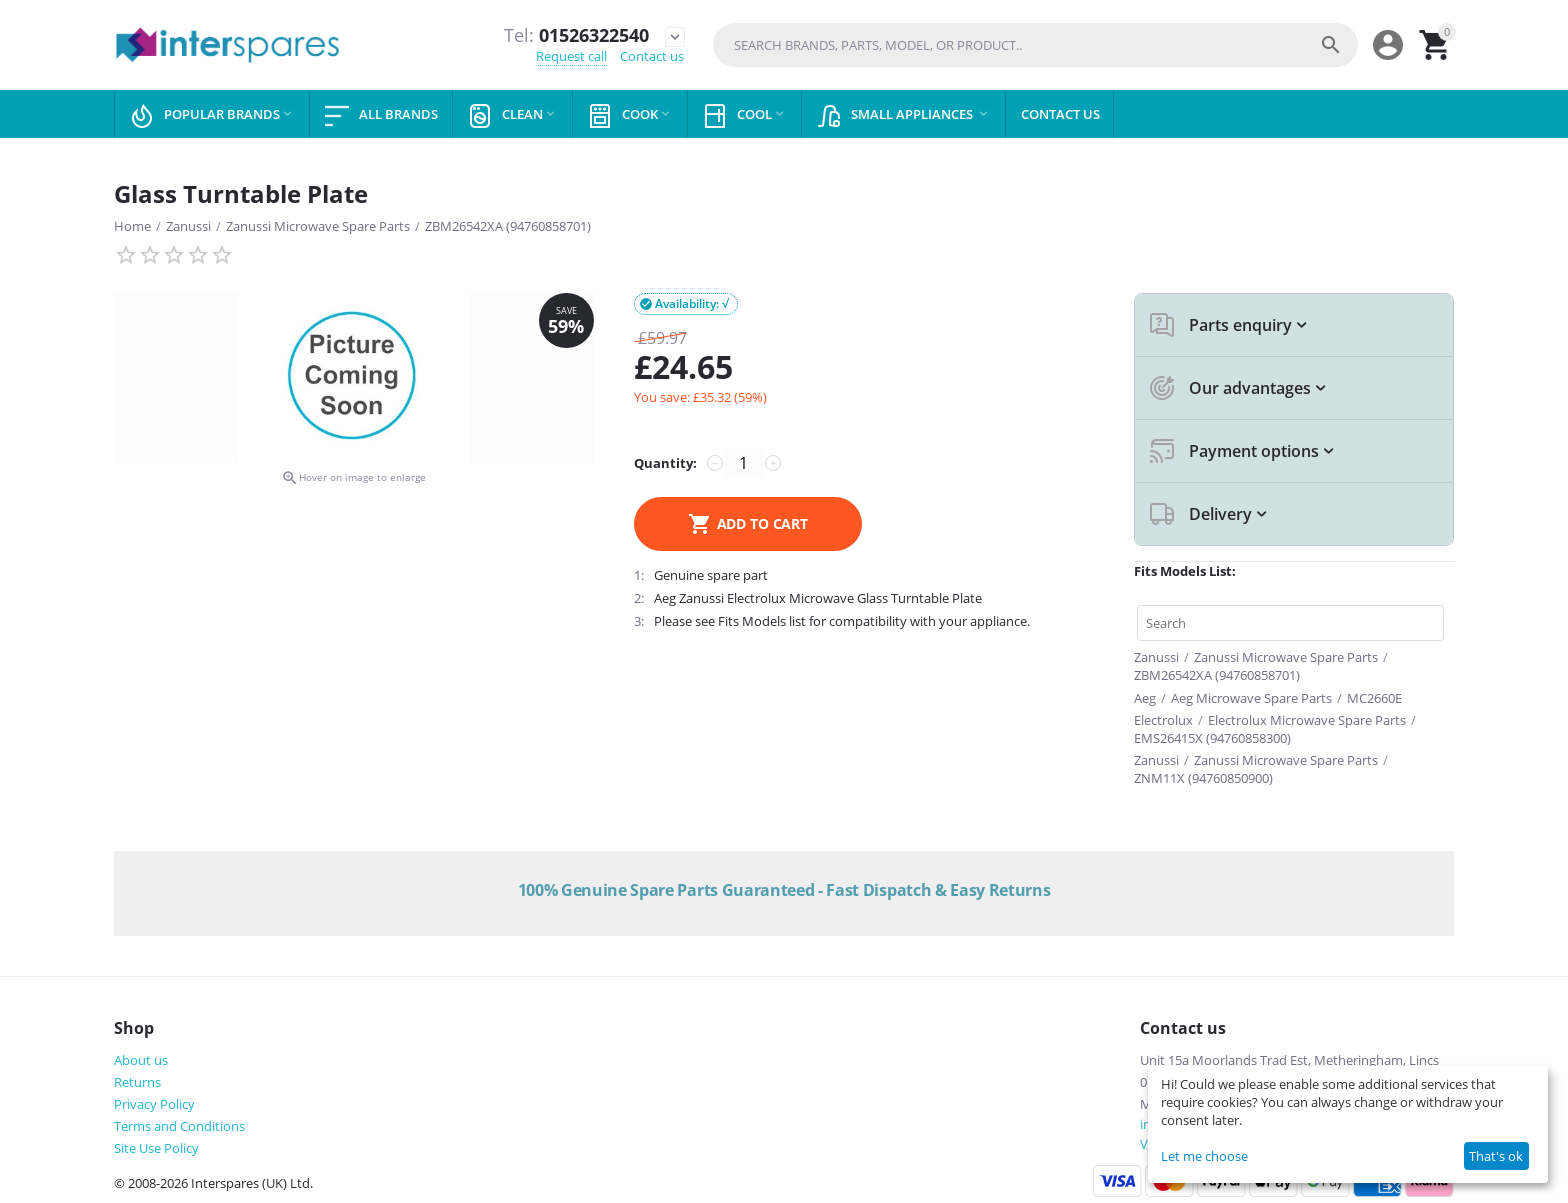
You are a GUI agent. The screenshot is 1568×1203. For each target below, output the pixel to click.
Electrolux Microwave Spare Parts (1307, 720)
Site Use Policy (156, 1148)
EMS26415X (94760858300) (1212, 738)
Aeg (1145, 698)
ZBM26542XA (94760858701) (508, 226)
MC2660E (1374, 698)
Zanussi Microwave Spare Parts (318, 226)
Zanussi (188, 226)
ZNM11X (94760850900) (1203, 778)
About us (141, 1060)
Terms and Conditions (179, 1126)
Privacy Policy (154, 1104)
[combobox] (1035, 45)
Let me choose (1204, 1156)
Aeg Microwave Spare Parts (1251, 698)
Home (132, 226)
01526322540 (576, 36)
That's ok (1496, 1156)
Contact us (652, 56)
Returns (137, 1082)
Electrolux (1163, 720)
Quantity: (665, 463)
